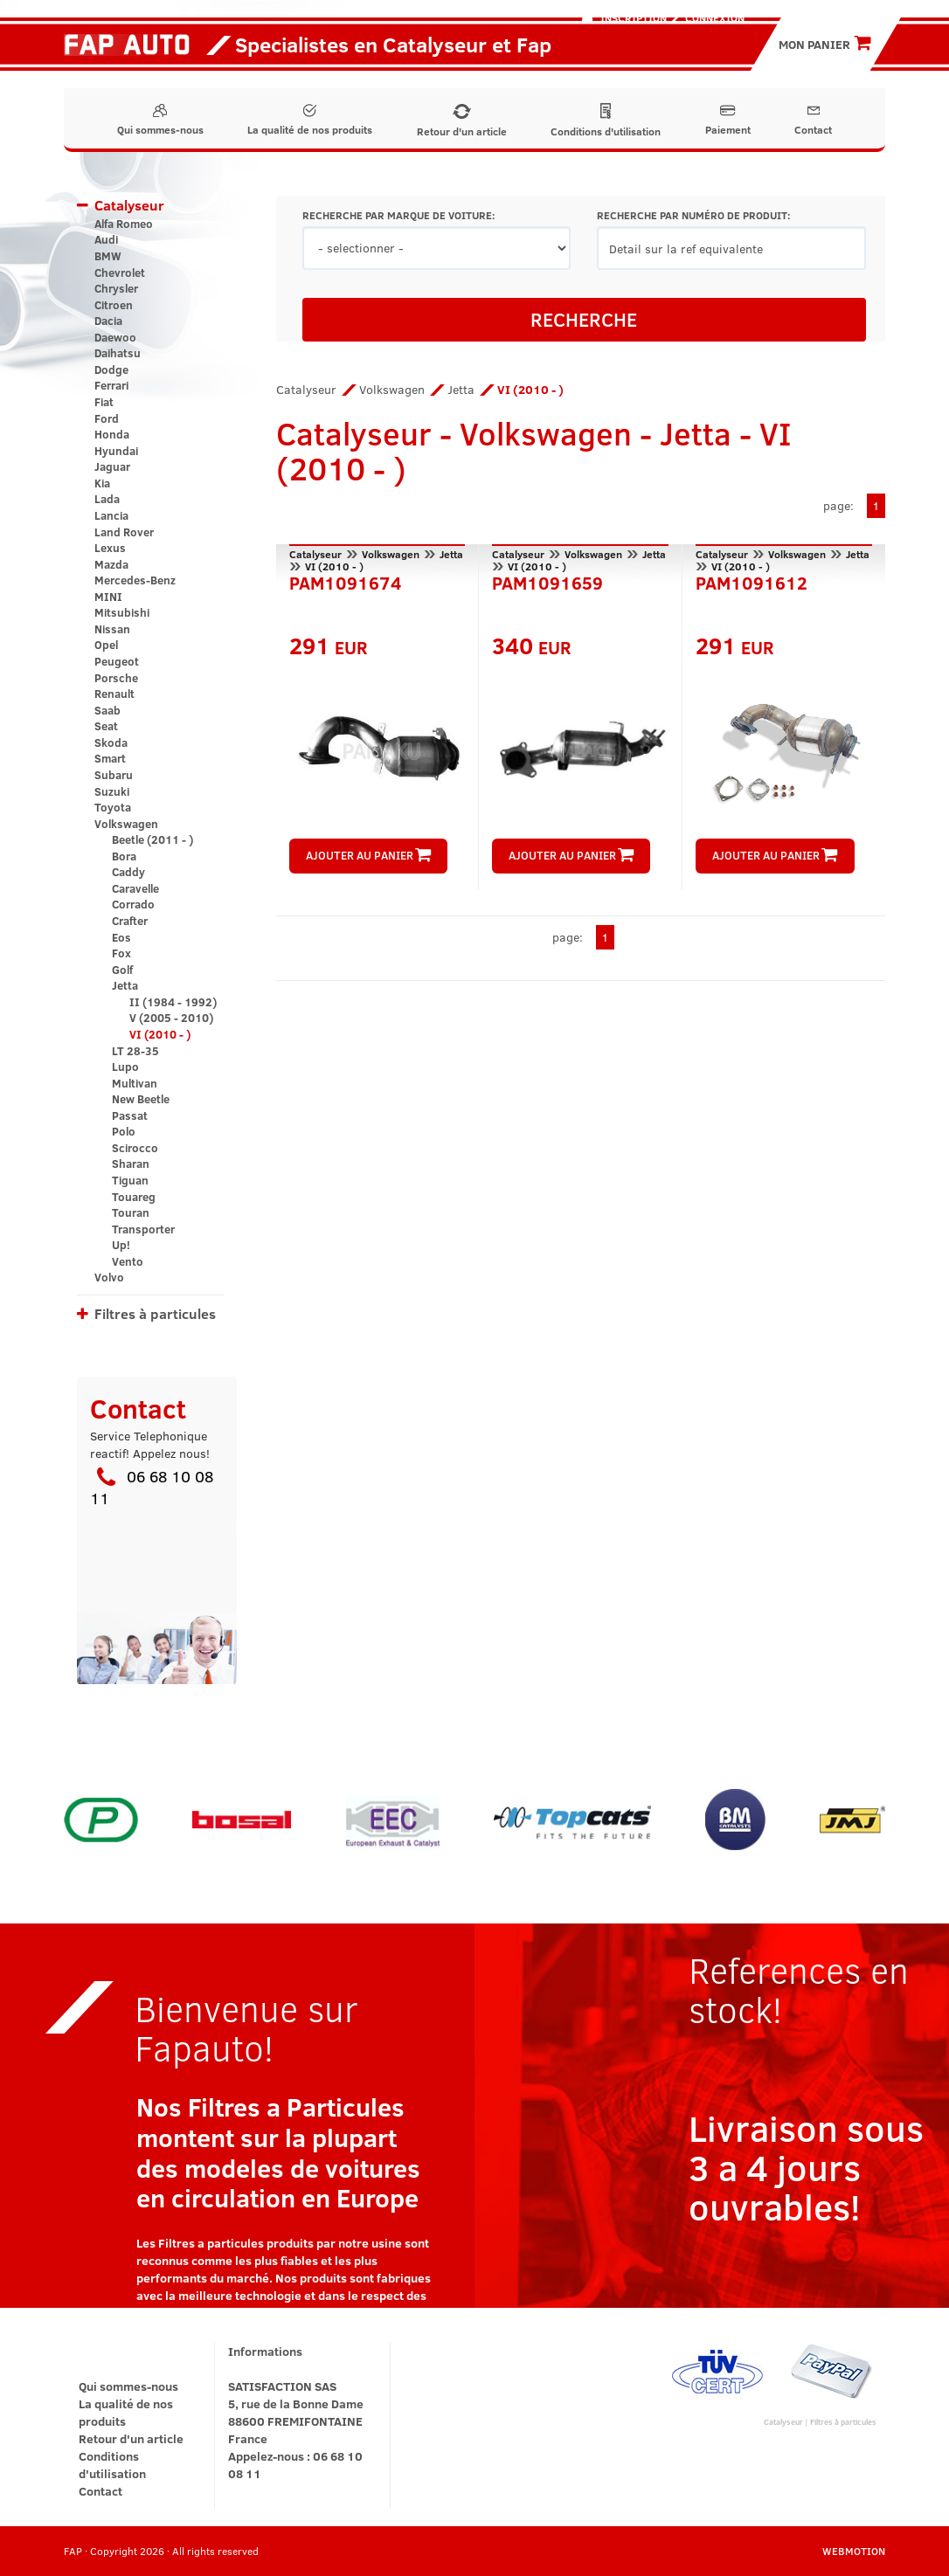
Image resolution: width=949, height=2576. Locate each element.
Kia (102, 483)
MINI (108, 596)
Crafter (130, 921)
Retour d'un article (462, 121)
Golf (122, 969)
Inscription (633, 17)
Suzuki (111, 791)
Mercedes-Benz (135, 580)
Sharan (130, 1163)
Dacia (108, 320)
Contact (813, 120)
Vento (127, 1261)
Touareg (134, 1197)
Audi (106, 239)
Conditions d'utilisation (606, 120)
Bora (124, 856)
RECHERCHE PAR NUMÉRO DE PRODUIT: (693, 215)
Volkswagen (126, 824)
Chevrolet (119, 272)
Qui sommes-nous (160, 120)
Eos (121, 937)
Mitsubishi (121, 612)
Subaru (113, 775)
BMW (107, 256)
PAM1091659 (547, 580)
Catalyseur (129, 205)
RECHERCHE (583, 319)
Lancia (111, 515)
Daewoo (115, 337)
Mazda (111, 564)
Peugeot (116, 661)
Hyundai (116, 451)
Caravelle (135, 888)
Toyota (112, 807)
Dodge (111, 369)
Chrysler (116, 288)
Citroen (113, 305)
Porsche (116, 678)
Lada (107, 499)
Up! (121, 1245)
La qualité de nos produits (309, 120)
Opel (106, 645)
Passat (130, 1115)
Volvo (109, 1277)
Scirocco (135, 1148)
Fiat (104, 402)
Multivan (134, 1083)
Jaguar (112, 466)
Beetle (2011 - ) (152, 839)
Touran (130, 1212)
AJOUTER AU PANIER (368, 855)
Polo (123, 1131)
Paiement (728, 120)
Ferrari (111, 385)
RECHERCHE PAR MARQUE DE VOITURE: (398, 215)
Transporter (143, 1229)
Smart (110, 758)
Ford (106, 418)
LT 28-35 (135, 1051)
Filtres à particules (155, 1313)
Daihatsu (117, 353)
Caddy (128, 872)
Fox (121, 953)
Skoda (111, 742)
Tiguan (130, 1180)
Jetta (125, 985)
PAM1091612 (751, 580)
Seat (106, 726)
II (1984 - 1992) (173, 1002)
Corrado (133, 904)
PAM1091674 (345, 580)
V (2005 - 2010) (171, 1018)
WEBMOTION (853, 2551)
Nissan (112, 629)
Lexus (110, 548)
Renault (114, 693)
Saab (107, 710)
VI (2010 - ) (159, 1034)
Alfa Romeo (123, 223)
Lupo (125, 1066)
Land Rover (124, 532)
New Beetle (141, 1099)
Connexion (715, 17)
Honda (111, 434)
